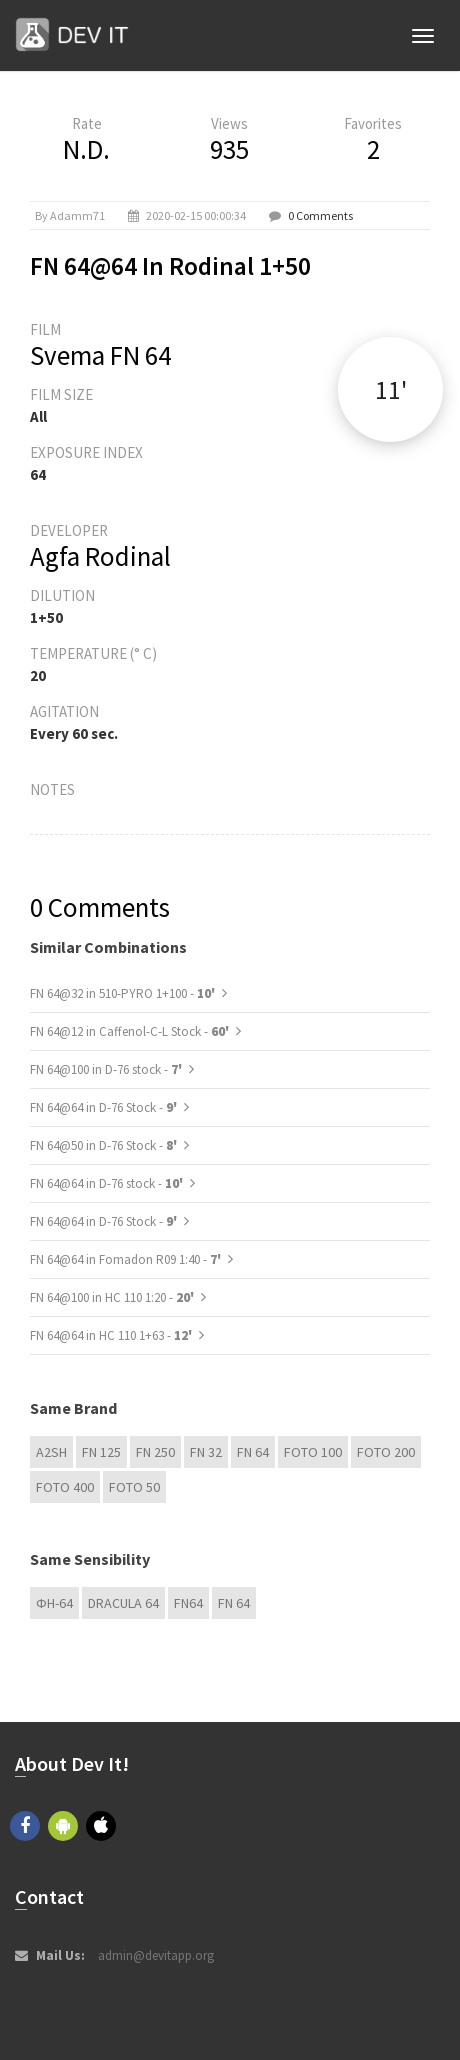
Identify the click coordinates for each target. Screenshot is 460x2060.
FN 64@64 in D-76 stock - (108, 1183)
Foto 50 (134, 1487)
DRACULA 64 (123, 1603)
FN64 (188, 1603)
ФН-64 (54, 1603)
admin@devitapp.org (156, 1955)
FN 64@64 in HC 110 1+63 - (112, 1335)
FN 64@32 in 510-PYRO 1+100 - (124, 993)
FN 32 (206, 1452)
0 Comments (320, 215)
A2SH (51, 1452)
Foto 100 (313, 1452)
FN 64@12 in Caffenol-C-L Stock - (131, 1031)
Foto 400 (65, 1487)
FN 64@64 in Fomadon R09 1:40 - (127, 1259)
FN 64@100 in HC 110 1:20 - (113, 1297)
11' (391, 389)
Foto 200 (386, 1452)
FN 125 (101, 1452)
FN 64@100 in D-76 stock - (107, 1069)
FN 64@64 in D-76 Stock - (105, 1107)
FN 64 (253, 1452)
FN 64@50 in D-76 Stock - (105, 1145)
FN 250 (155, 1452)
